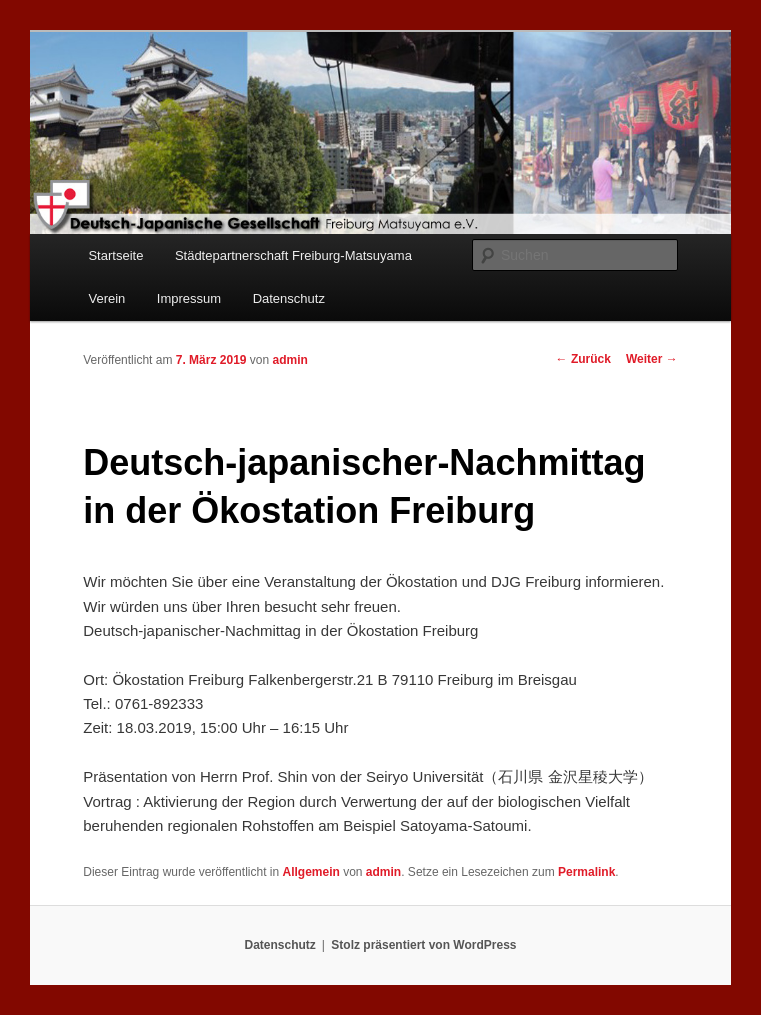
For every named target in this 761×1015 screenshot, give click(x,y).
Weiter (652, 359)
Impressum (189, 298)
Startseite (115, 255)
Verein (106, 298)
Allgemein (310, 872)
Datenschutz (289, 298)
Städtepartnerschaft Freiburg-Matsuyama (293, 255)
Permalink (586, 872)
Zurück (583, 359)
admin (290, 360)
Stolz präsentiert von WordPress (423, 945)
